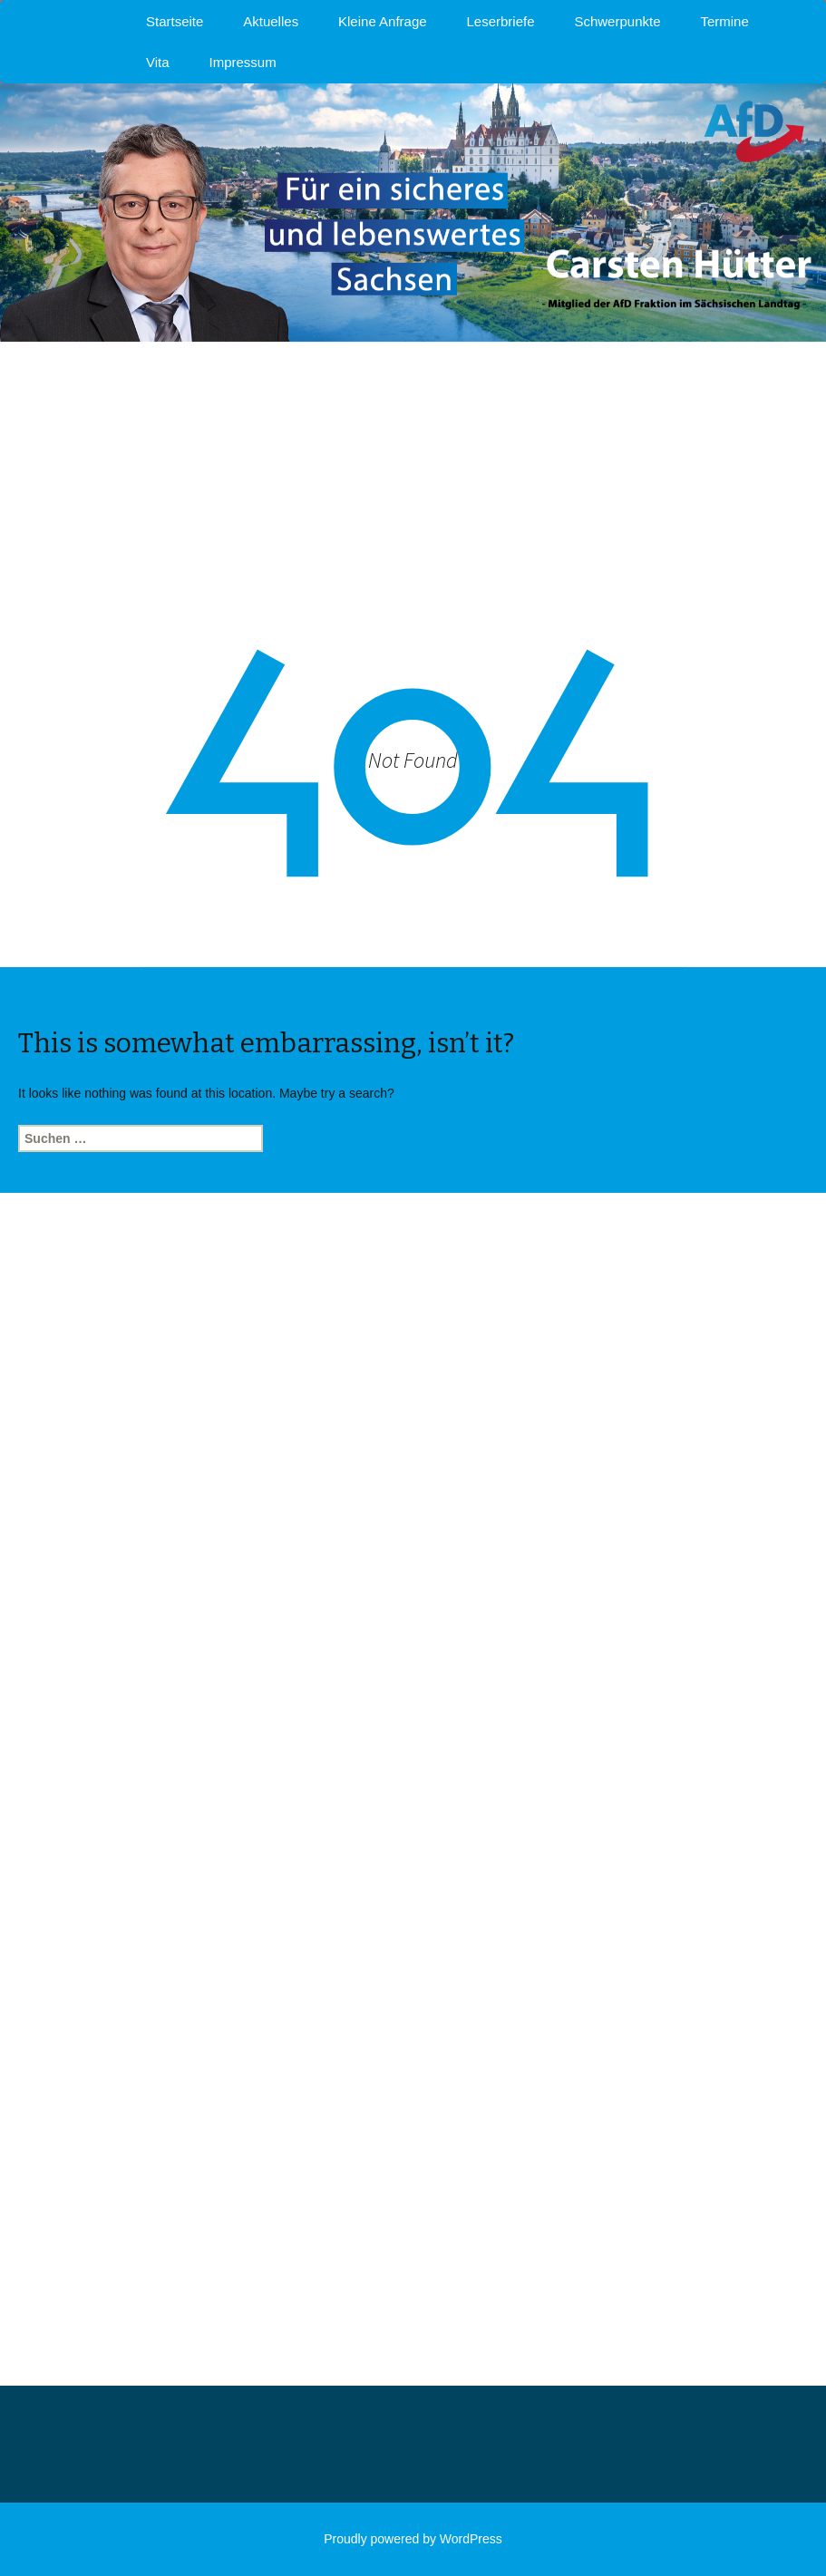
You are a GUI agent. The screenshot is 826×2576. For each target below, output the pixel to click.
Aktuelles (270, 21)
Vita (158, 62)
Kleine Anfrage (382, 21)
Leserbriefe (501, 21)
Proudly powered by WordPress (413, 2539)
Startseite (174, 21)
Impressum (242, 62)
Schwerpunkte (617, 21)
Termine (724, 21)
